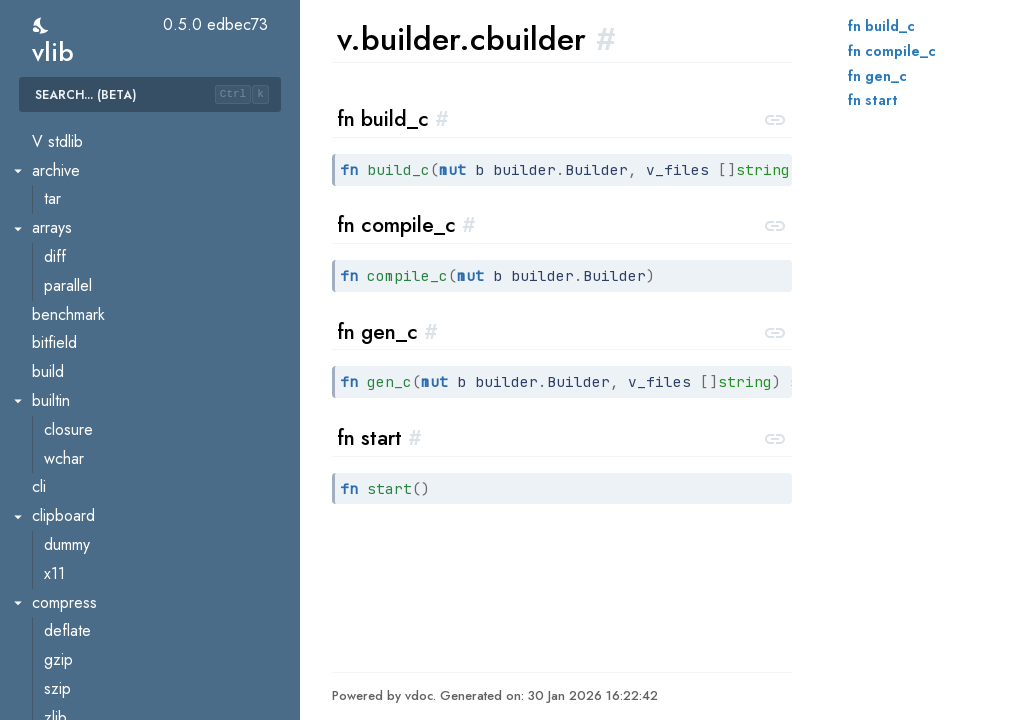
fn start (873, 100)
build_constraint (96, 301)
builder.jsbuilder (97, 445)
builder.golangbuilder (115, 388)
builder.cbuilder (96, 359)
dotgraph (74, 705)
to (50, 129)
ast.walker (77, 273)
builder (67, 330)
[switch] (41, 25)
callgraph (74, 532)
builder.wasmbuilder (110, 503)
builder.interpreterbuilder (127, 417)
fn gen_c (877, 76)
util (53, 186)
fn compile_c (892, 51)
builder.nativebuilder (111, 474)
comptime (76, 618)
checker (71, 589)
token (62, 157)
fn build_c (881, 26)
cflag (60, 561)
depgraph (77, 676)
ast (53, 244)
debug (66, 647)
